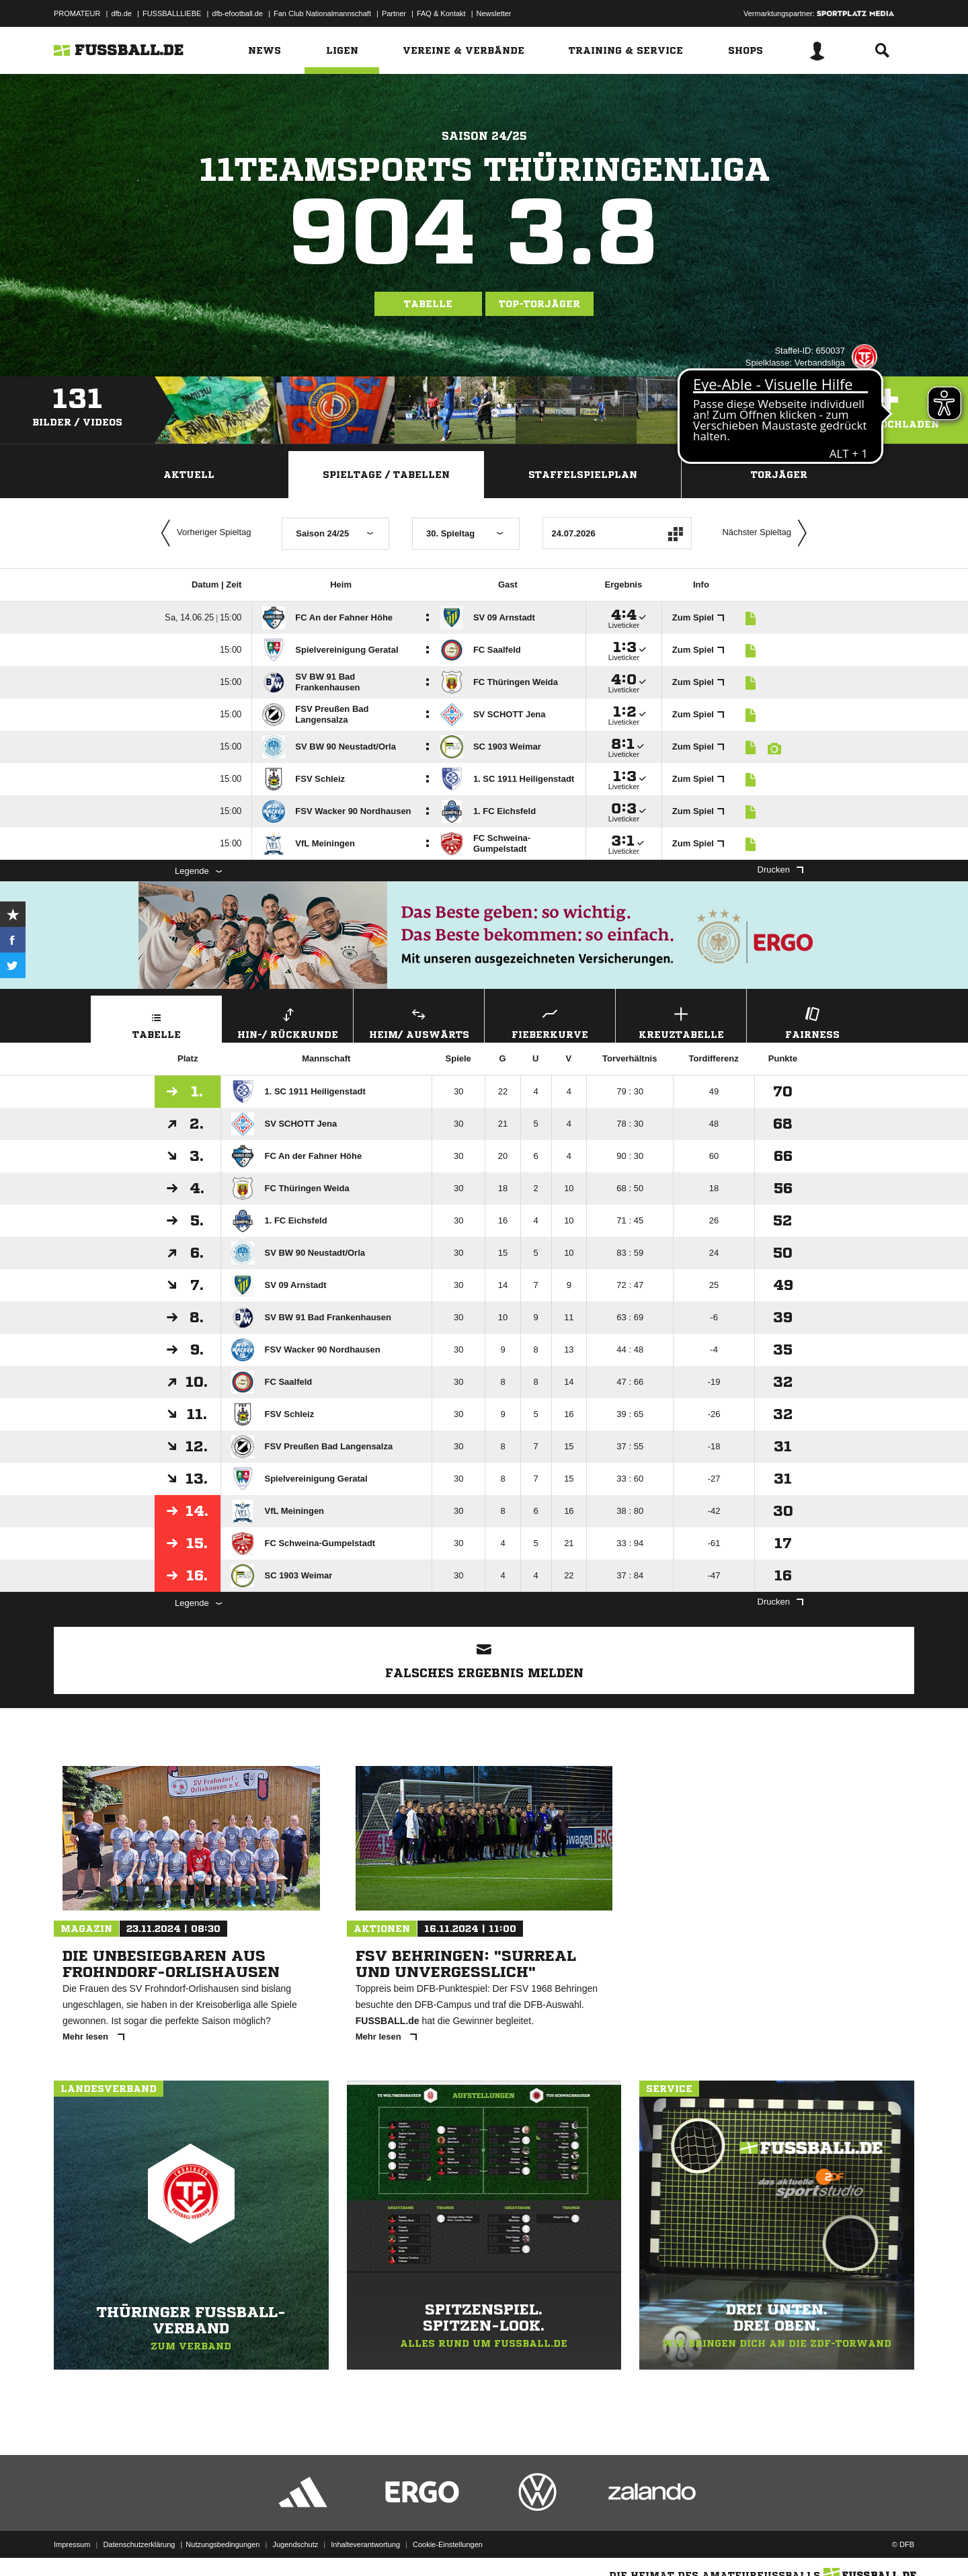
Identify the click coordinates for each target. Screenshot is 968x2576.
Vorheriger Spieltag (203, 533)
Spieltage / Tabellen (386, 474)
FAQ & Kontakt (441, 13)
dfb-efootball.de (237, 13)
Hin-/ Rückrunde (287, 1021)
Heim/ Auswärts (418, 1021)
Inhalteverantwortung (365, 2544)
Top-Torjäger (539, 304)
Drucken (780, 869)
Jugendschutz (295, 2544)
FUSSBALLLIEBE (172, 13)
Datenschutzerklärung (139, 2544)
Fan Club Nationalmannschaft (322, 13)
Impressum (72, 2544)
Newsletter (494, 13)
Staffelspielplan (582, 474)
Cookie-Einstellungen (448, 2544)
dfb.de (121, 13)
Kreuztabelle (680, 1021)
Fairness (812, 1021)
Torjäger (779, 474)
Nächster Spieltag (767, 533)
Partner (394, 13)
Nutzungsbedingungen (222, 2544)
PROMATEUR (77, 13)
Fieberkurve (549, 1021)
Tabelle (428, 304)
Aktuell (188, 474)
